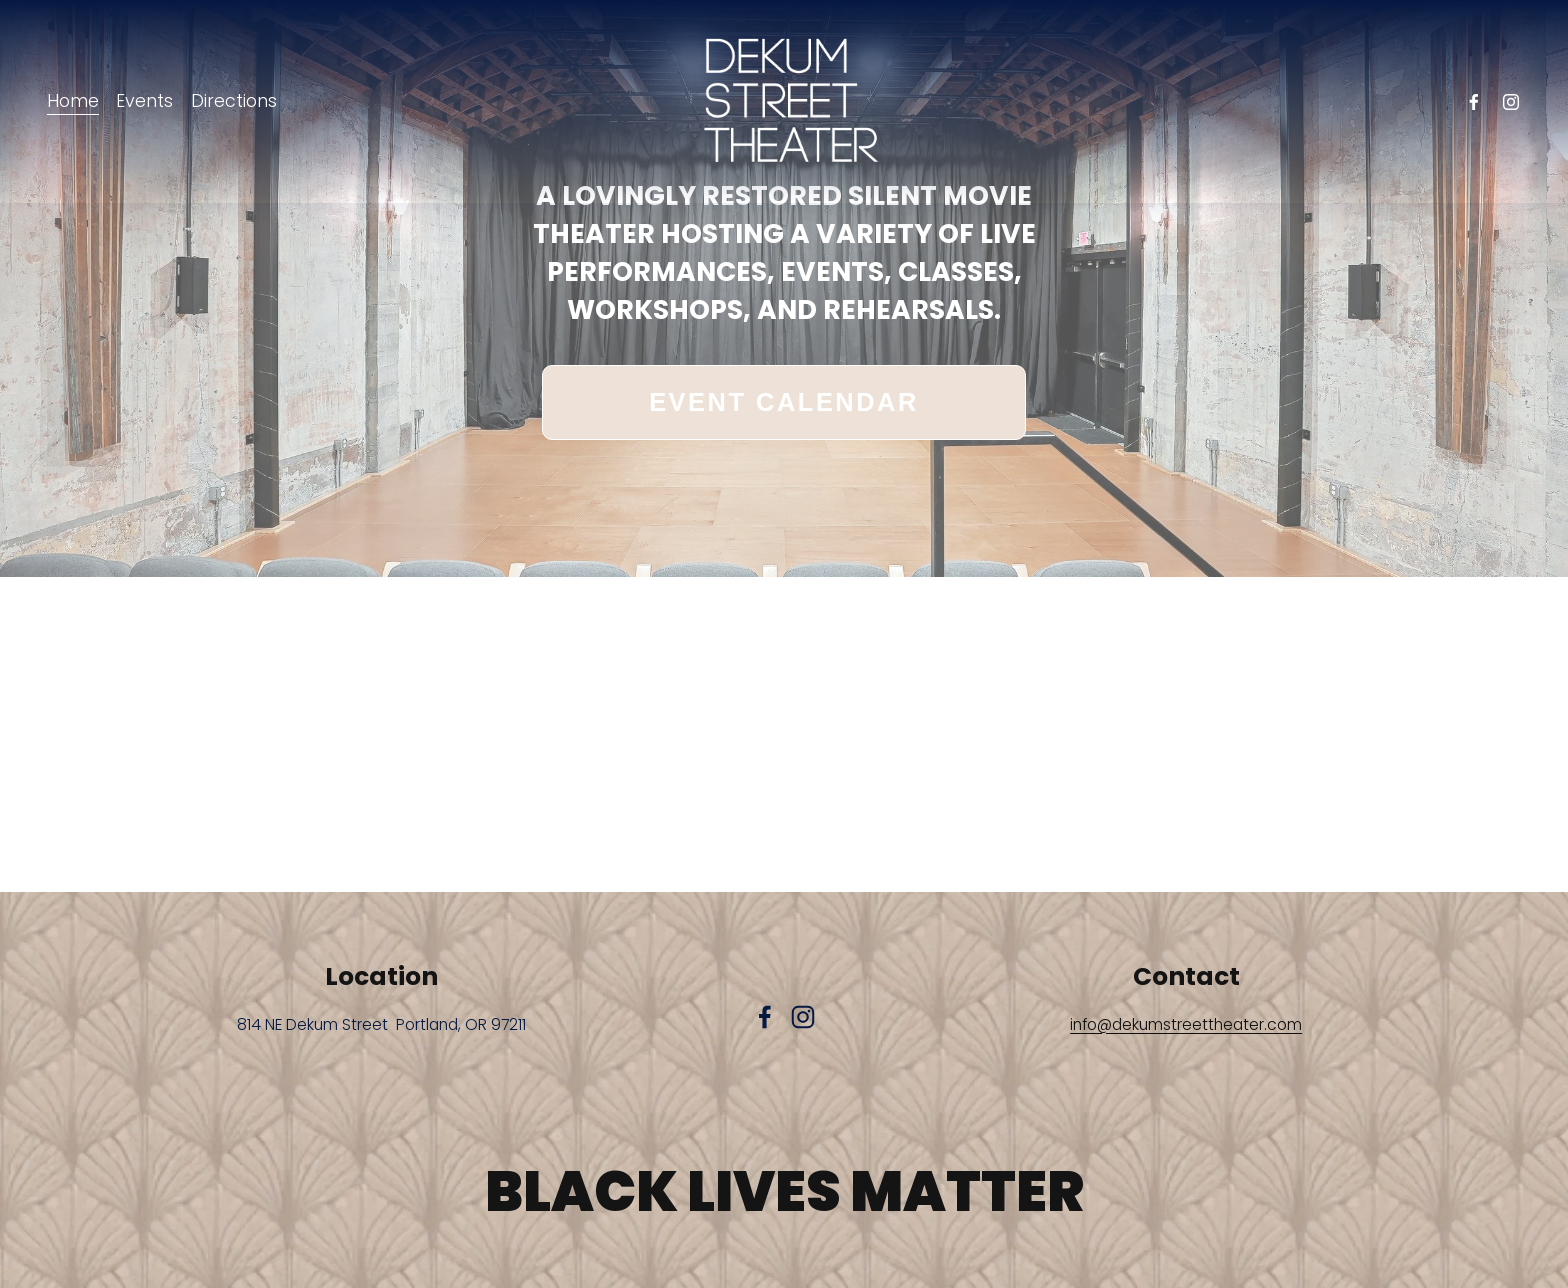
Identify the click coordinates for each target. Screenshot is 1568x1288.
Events (144, 101)
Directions (234, 101)
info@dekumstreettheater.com (1186, 1024)
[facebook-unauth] (1474, 102)
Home (73, 101)
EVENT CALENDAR (784, 402)
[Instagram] (1511, 102)
